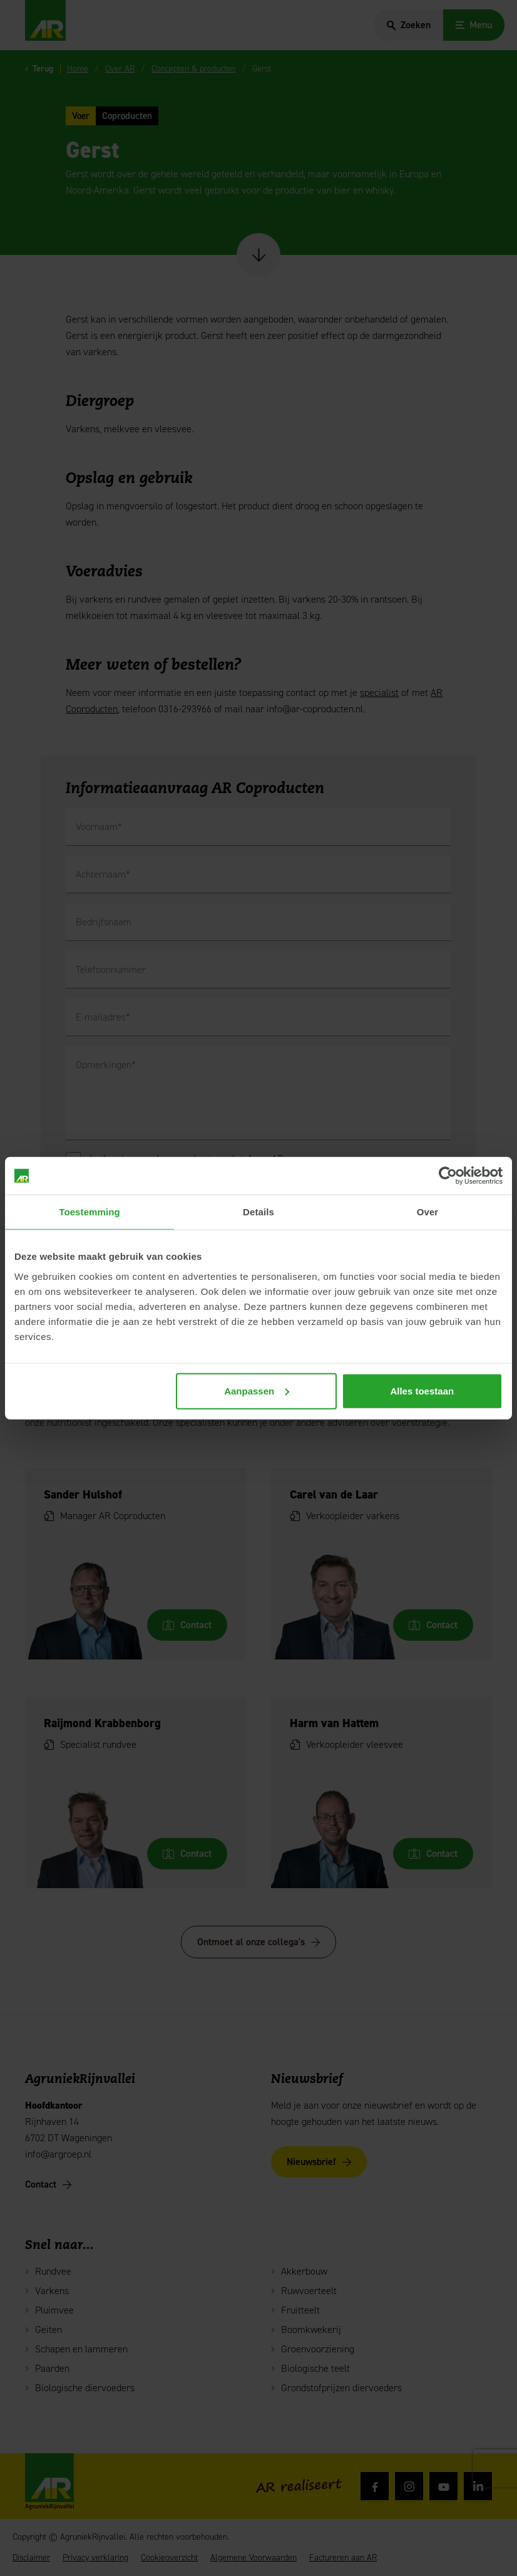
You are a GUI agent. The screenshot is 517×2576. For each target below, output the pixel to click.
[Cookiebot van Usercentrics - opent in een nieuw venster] (448, 1175)
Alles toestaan (422, 1390)
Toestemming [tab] (89, 1212)
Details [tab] (258, 1212)
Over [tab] (428, 1212)
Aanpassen (256, 1390)
